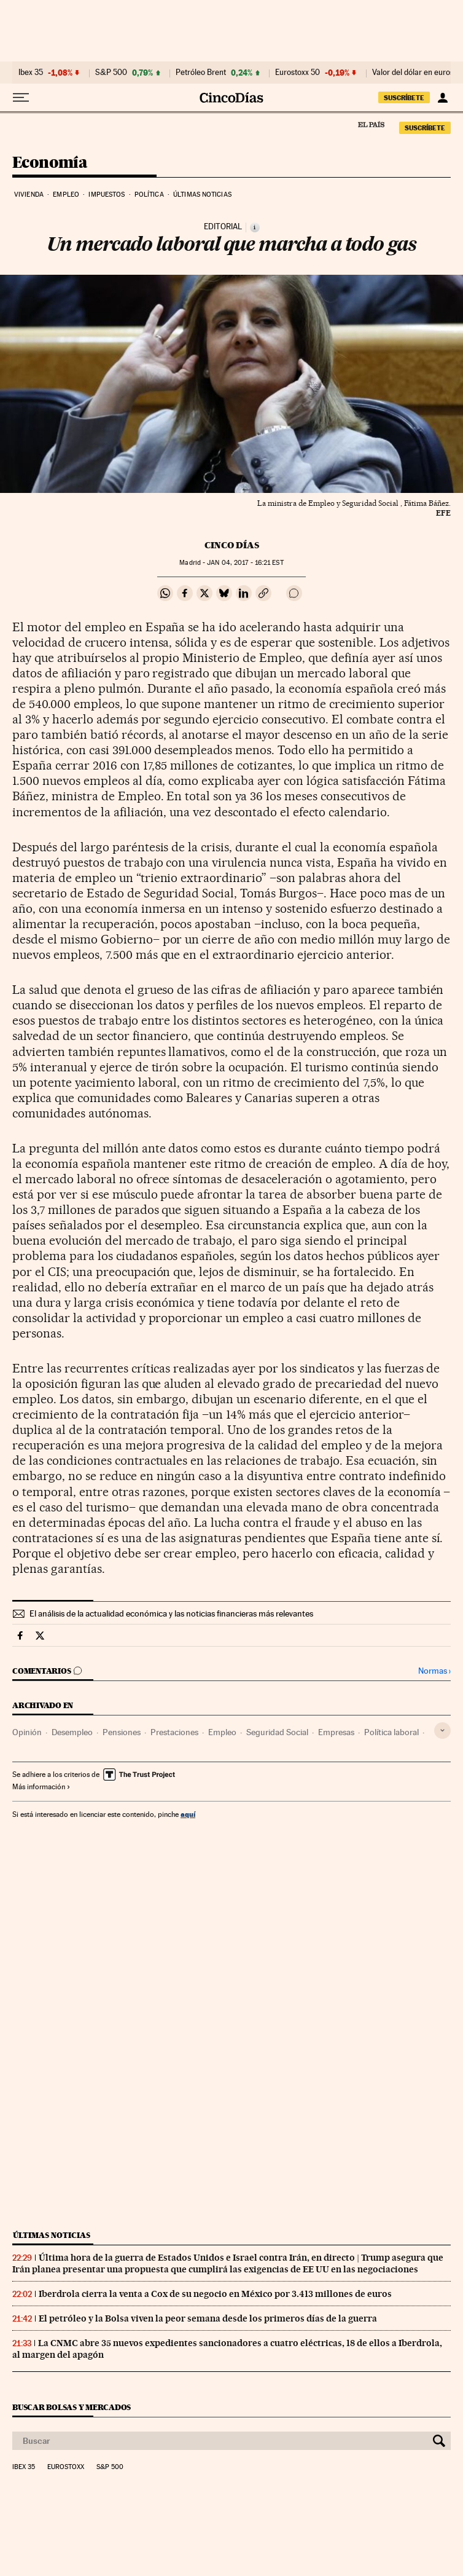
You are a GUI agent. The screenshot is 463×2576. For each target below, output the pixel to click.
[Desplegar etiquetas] (442, 1730)
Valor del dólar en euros (413, 72)
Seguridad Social (277, 1732)
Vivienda (29, 195)
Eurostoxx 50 (297, 72)
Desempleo (72, 1732)
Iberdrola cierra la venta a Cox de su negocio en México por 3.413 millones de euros (215, 2293)
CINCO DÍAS (231, 545)
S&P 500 (111, 72)
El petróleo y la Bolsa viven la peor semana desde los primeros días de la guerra (208, 2318)
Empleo (66, 195)
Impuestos (106, 195)
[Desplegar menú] (20, 97)
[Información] (255, 227)
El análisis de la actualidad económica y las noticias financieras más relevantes (171, 1613)
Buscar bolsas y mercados (71, 2407)
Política (149, 195)
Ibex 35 (30, 72)
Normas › (434, 1671)
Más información (41, 1786)
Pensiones (122, 1732)
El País (371, 124)
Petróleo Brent (201, 72)
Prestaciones (174, 1732)
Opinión (27, 1732)
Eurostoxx (65, 2467)
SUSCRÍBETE (404, 97)
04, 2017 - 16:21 (245, 563)
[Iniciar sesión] (442, 97)
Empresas (336, 1732)
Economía (49, 163)
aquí (188, 1814)
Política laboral (391, 1732)
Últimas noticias (202, 195)
